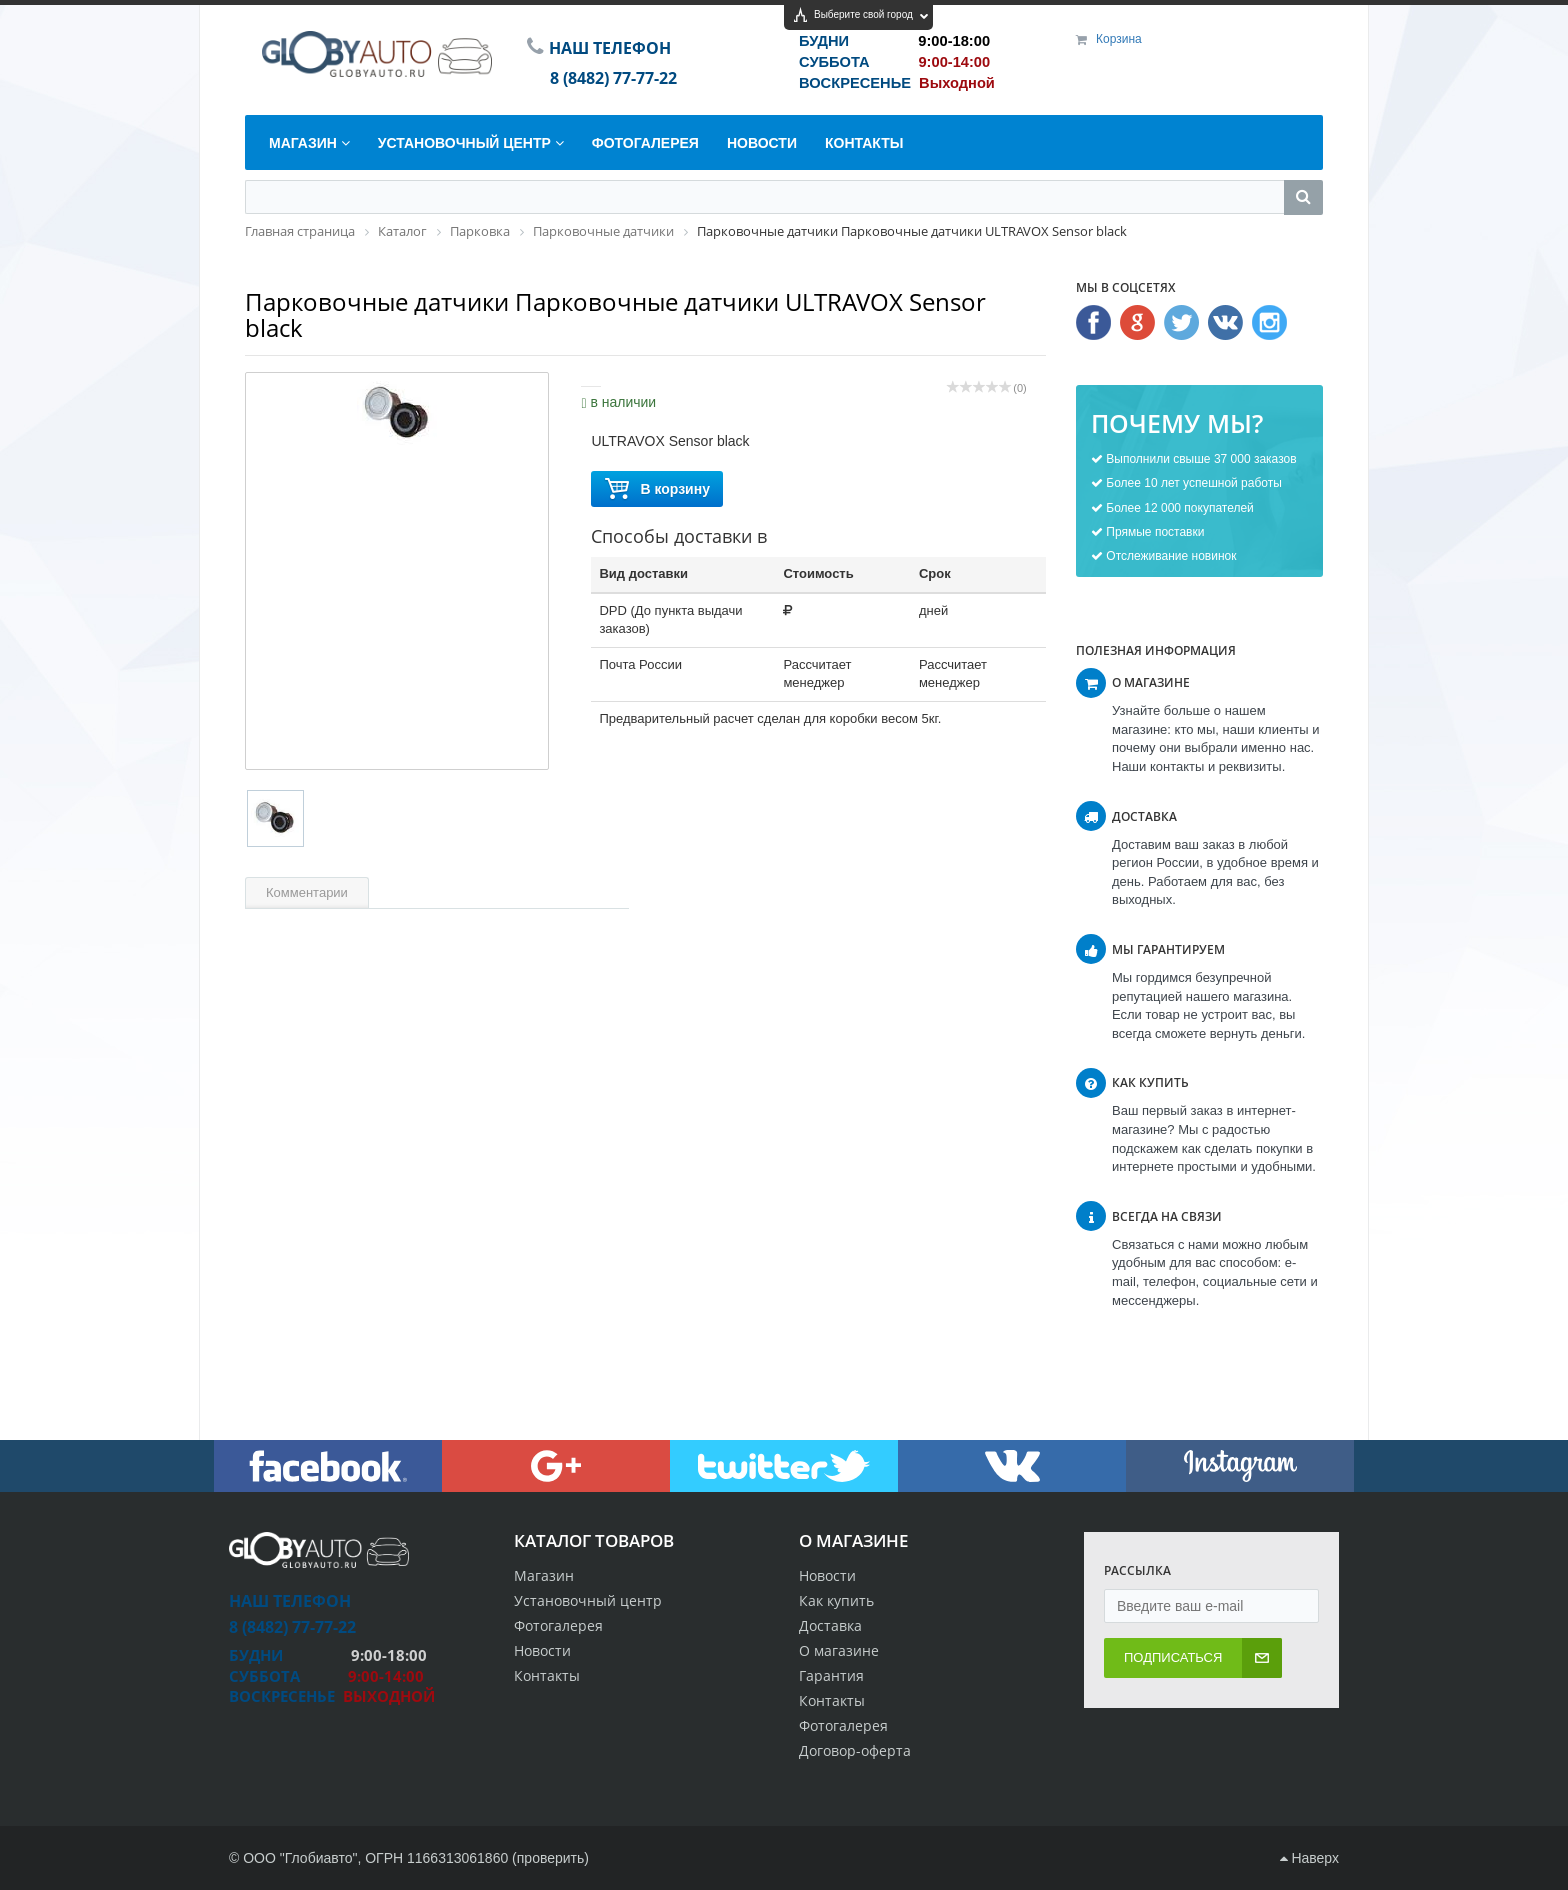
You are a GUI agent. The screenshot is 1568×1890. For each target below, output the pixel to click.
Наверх (1309, 1858)
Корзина (1119, 39)
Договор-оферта (855, 1750)
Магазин (544, 1575)
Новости (827, 1575)
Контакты (832, 1700)
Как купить (836, 1600)
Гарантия (831, 1675)
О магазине (839, 1650)
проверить (551, 1858)
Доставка (830, 1625)
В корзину (657, 489)
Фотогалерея (843, 1725)
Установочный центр (588, 1600)
